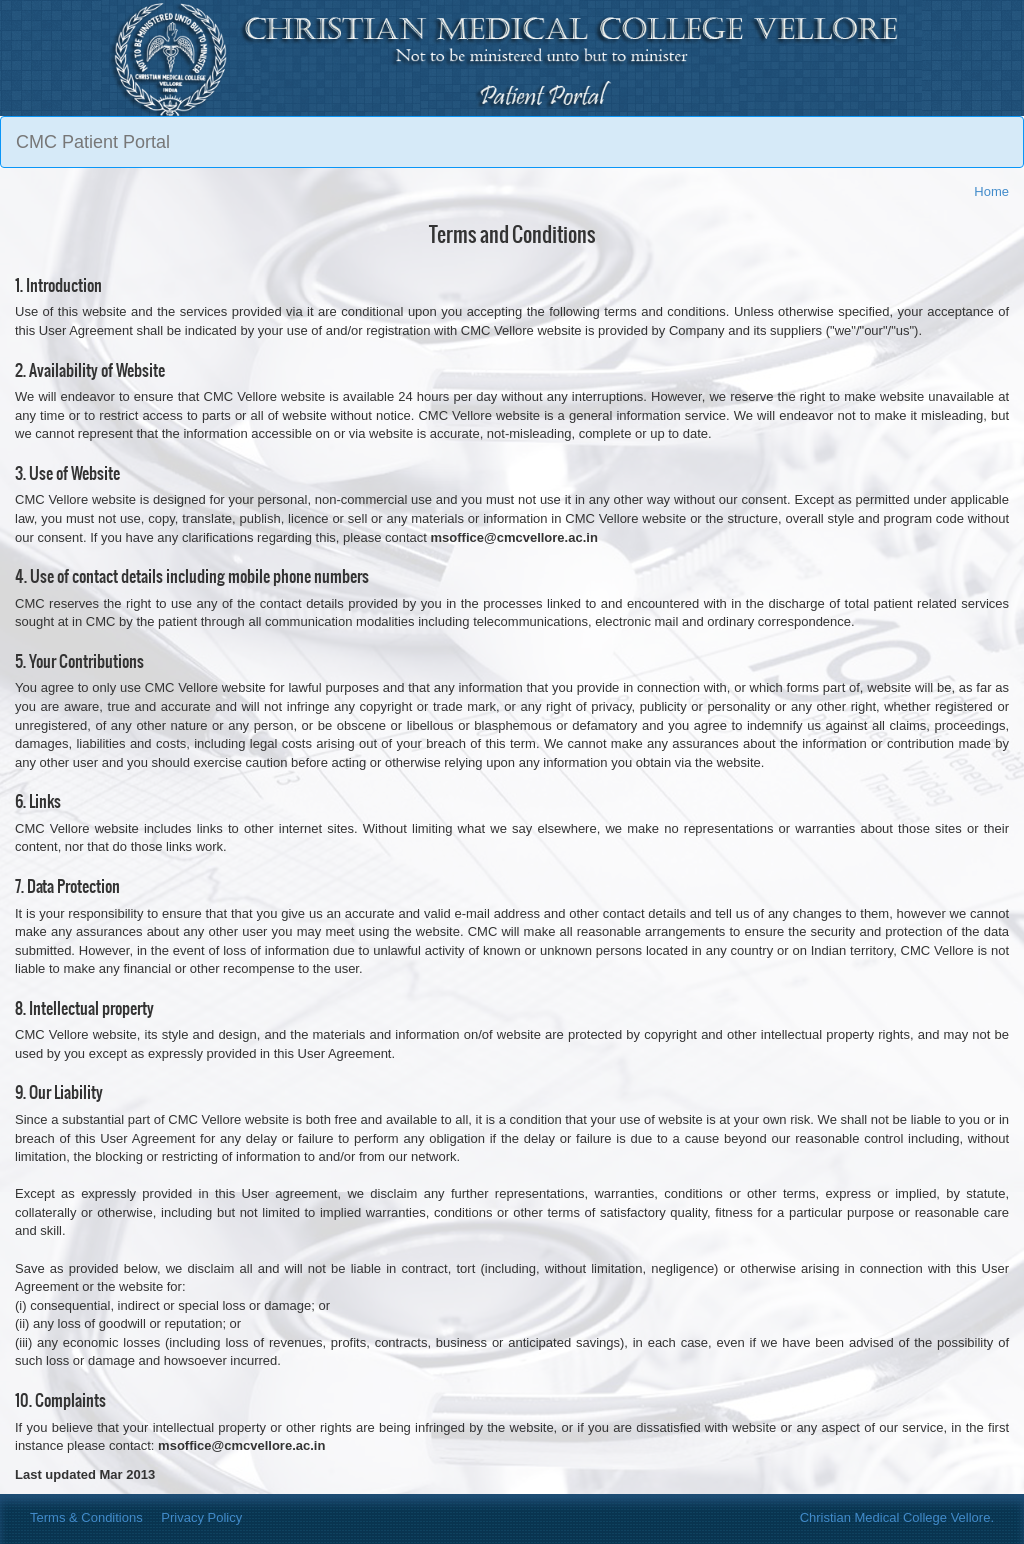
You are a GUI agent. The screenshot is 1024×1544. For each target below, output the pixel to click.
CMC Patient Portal (93, 142)
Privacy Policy (201, 1517)
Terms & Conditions (86, 1517)
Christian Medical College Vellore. (897, 1517)
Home (991, 191)
